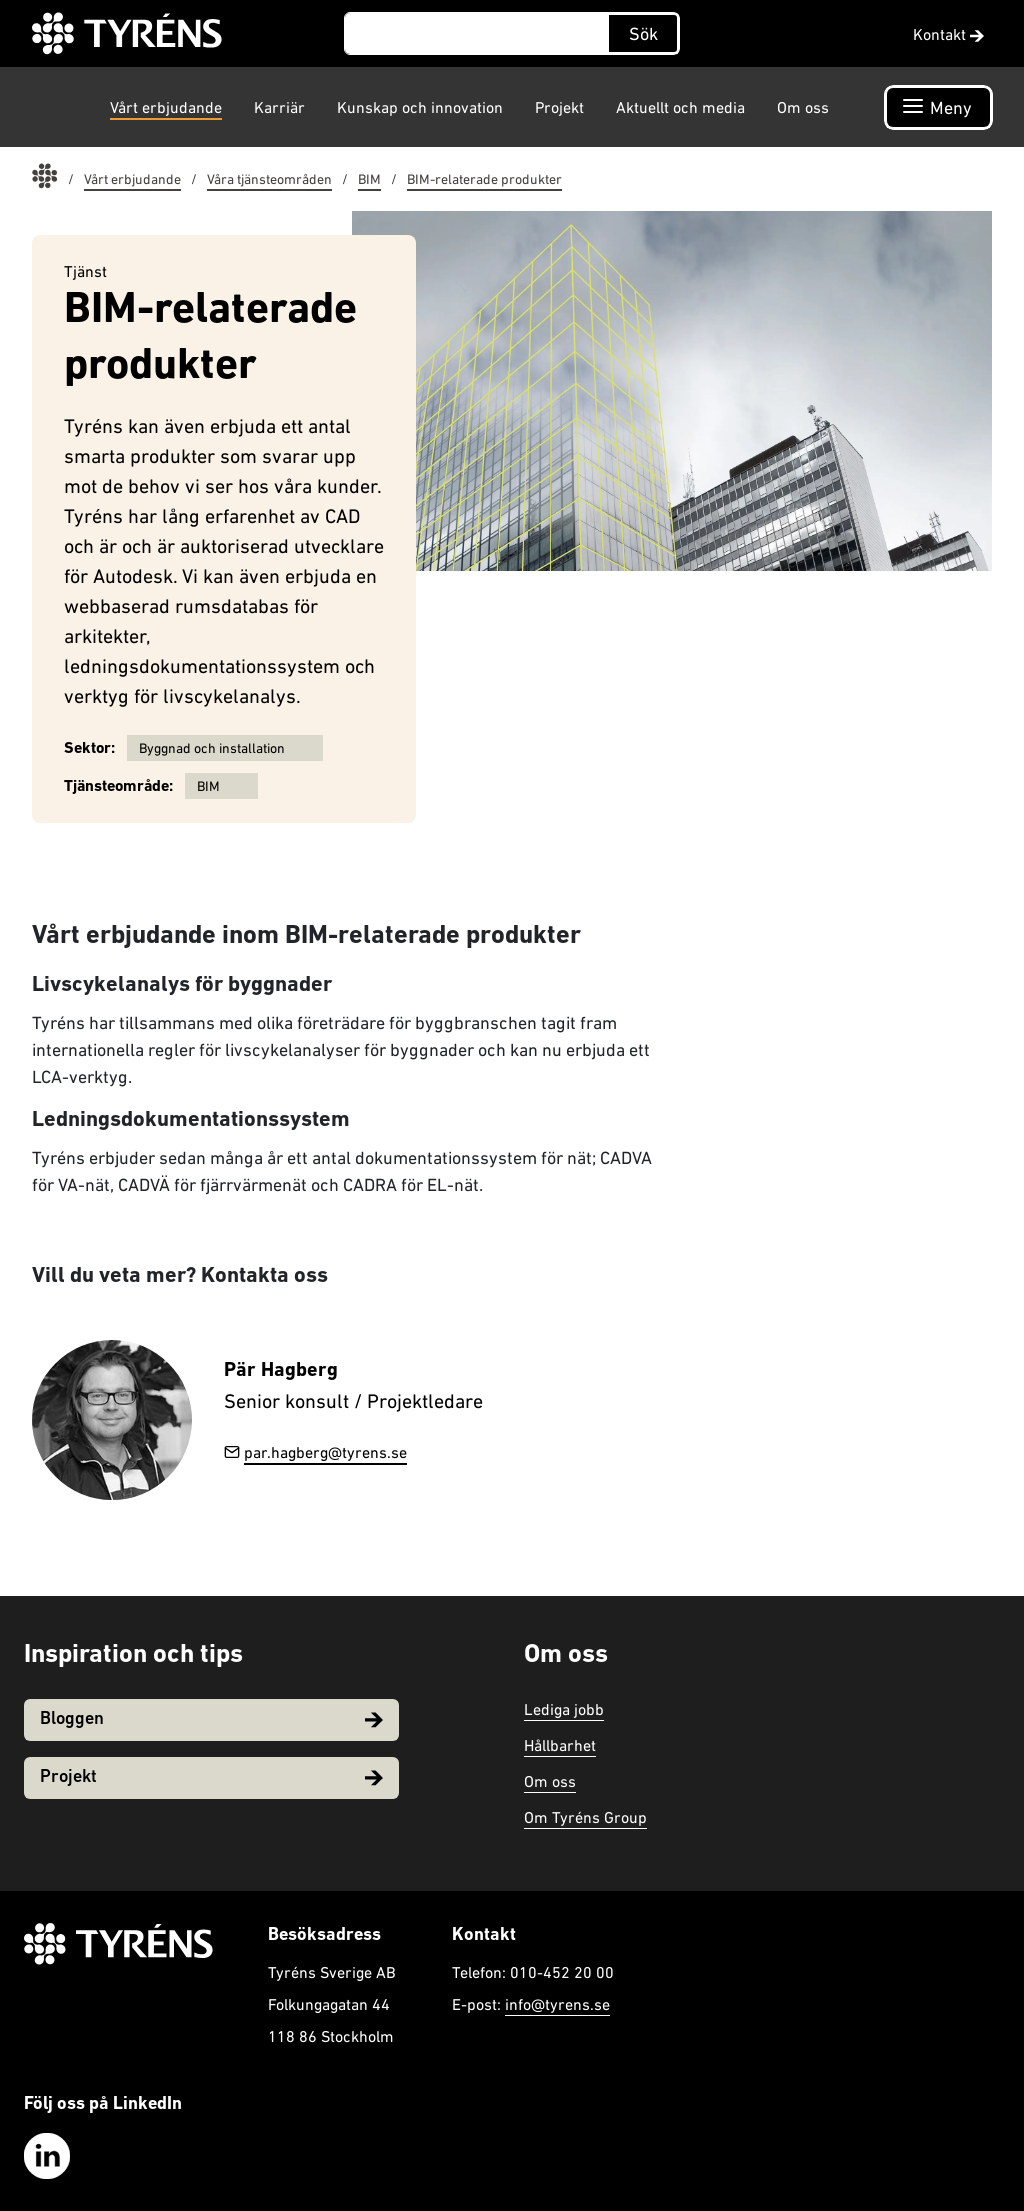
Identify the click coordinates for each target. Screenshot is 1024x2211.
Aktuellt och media (680, 107)
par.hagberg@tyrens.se (315, 1452)
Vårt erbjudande (166, 107)
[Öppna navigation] (938, 107)
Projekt (559, 107)
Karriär (279, 107)
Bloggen (211, 1719)
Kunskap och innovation (420, 107)
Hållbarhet (560, 1745)
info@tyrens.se (557, 2004)
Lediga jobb (564, 1709)
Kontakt (948, 34)
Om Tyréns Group (585, 1817)
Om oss (803, 107)
